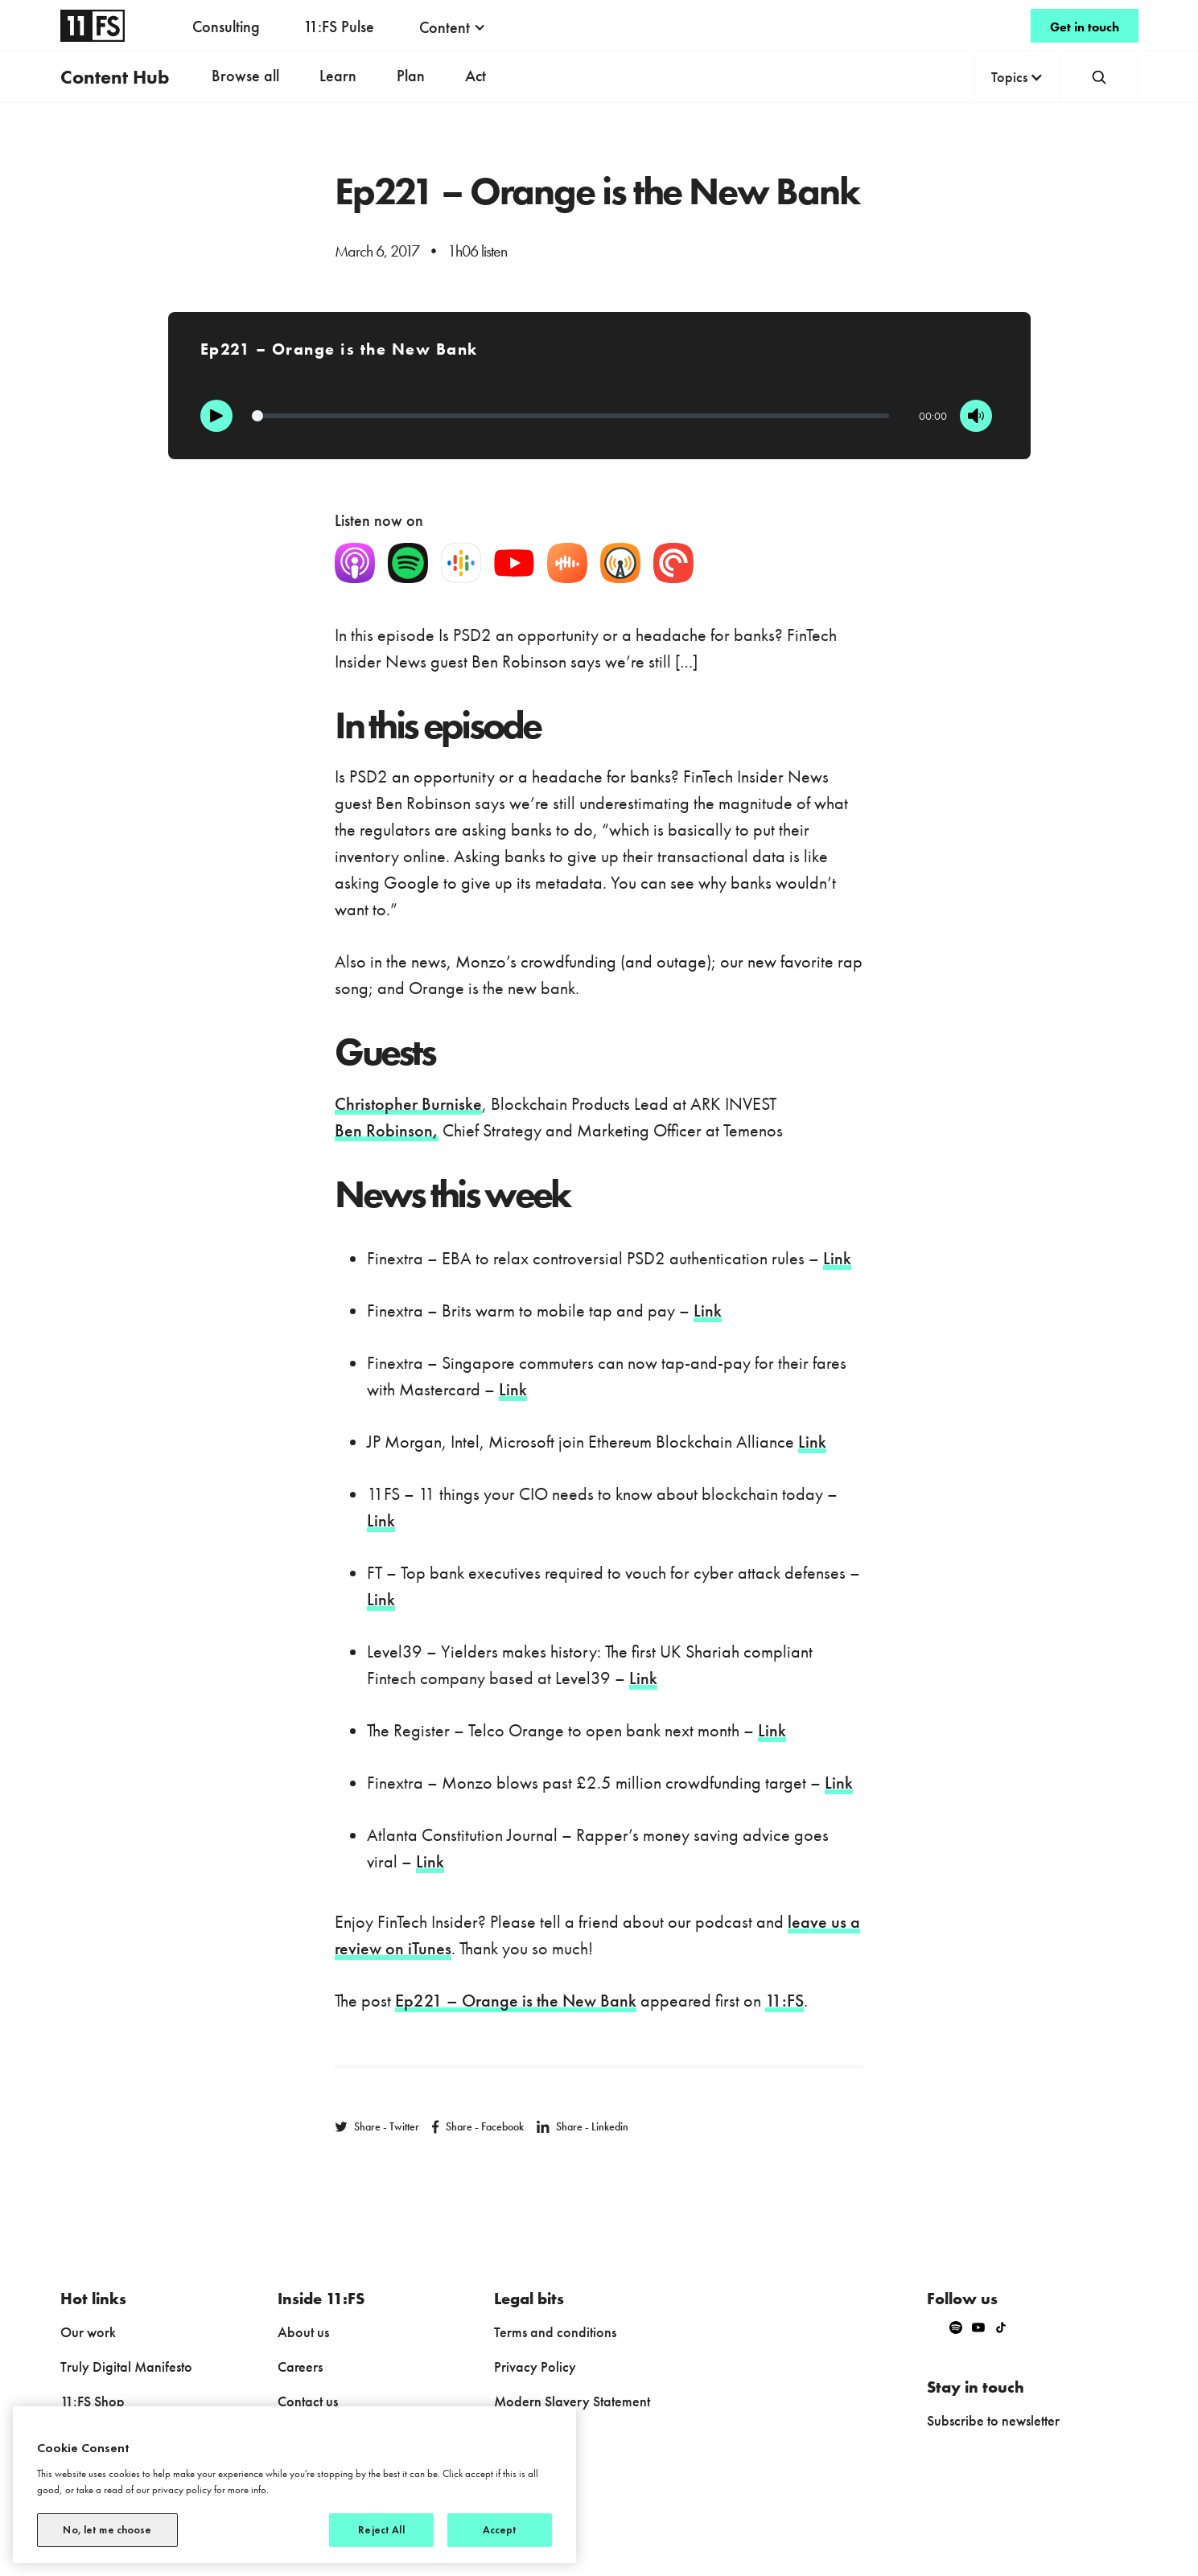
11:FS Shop (92, 2401)
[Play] (216, 416)
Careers (300, 2366)
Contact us (308, 2401)
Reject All (381, 2530)
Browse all (245, 75)
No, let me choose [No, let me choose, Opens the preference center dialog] (107, 2530)
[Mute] (976, 416)
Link (837, 1258)
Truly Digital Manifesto (126, 2366)
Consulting (226, 26)
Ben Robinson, (386, 1130)
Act (475, 75)
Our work (88, 2332)
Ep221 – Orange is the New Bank (515, 2000)
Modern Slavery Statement (572, 2401)
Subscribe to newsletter (993, 2420)
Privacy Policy (535, 2366)
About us (303, 2332)
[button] (452, 27)
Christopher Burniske (408, 1103)
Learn (337, 75)
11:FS (784, 2000)
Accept (500, 2530)
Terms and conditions (555, 2332)
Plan (411, 75)
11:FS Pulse (338, 26)
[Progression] (570, 415)
